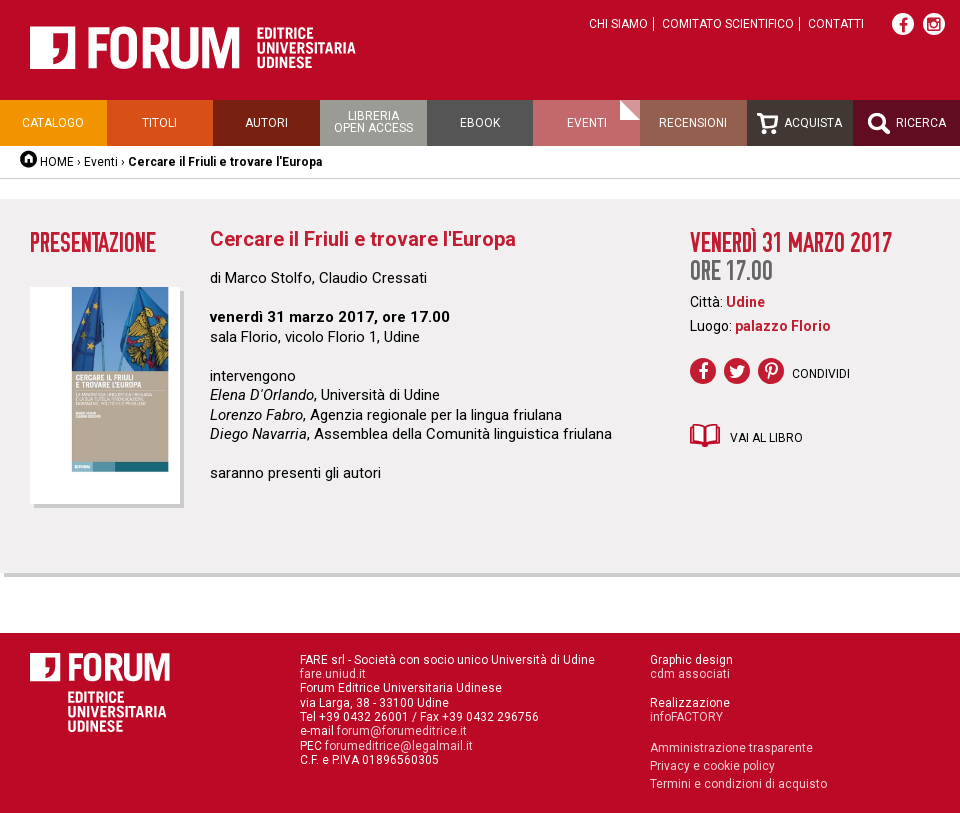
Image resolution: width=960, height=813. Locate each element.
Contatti (836, 24)
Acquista (799, 123)
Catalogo (53, 123)
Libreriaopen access (373, 122)
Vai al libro (766, 438)
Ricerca (907, 123)
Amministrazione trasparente (731, 748)
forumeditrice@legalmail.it (399, 746)
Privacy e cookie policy (712, 766)
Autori (266, 123)
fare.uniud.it (333, 674)
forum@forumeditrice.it (402, 731)
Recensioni (693, 123)
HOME (57, 162)
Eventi (587, 123)
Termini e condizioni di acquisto (738, 784)
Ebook (480, 123)
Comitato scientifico (728, 24)
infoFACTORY (686, 717)
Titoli (159, 123)
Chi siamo (618, 24)
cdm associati (690, 674)
